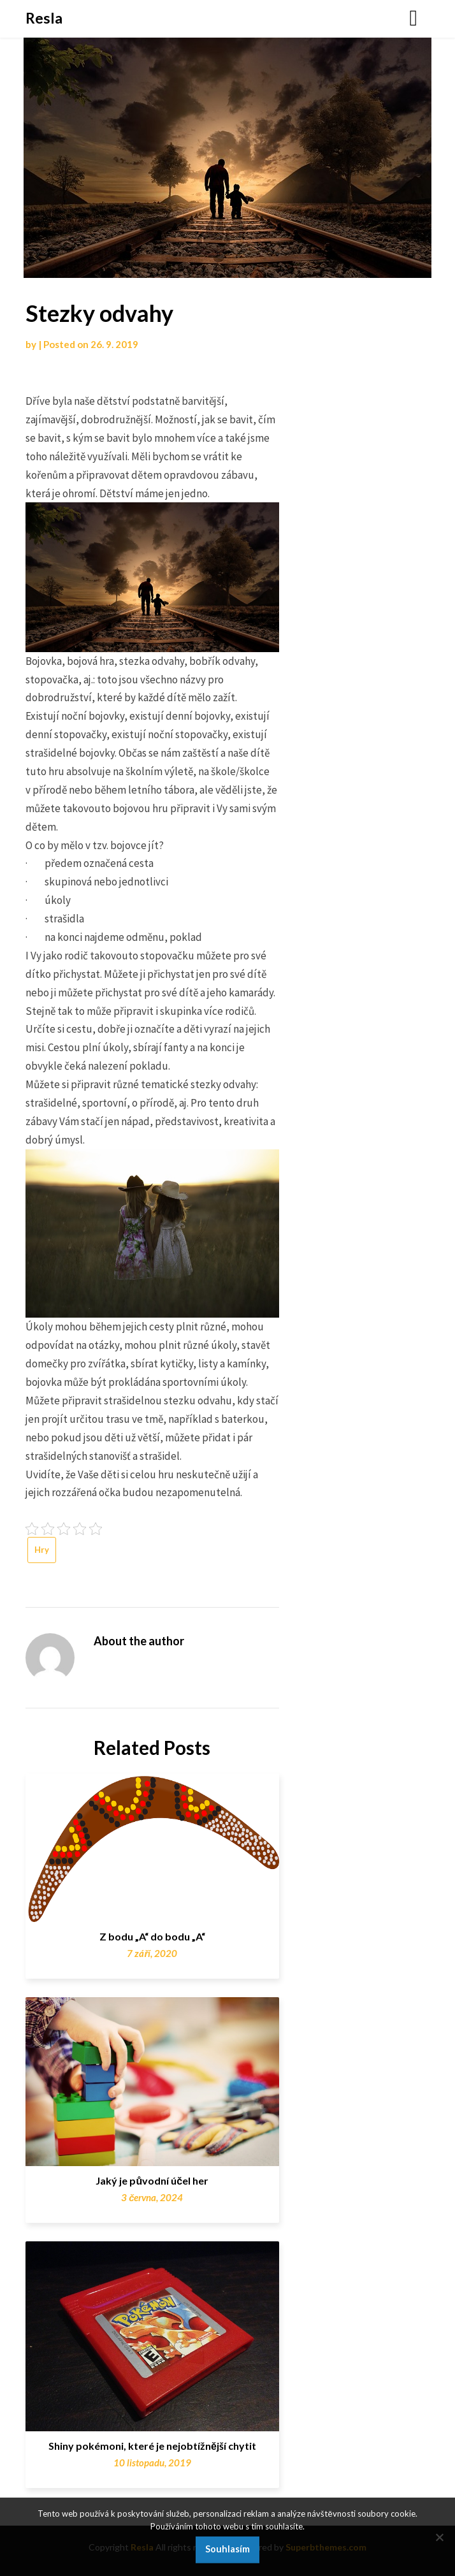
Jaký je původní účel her (152, 2180)
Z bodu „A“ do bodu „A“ (152, 1936)
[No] (439, 2537)
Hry (41, 1550)
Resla (43, 18)
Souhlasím (227, 2548)
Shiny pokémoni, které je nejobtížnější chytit (152, 2446)
